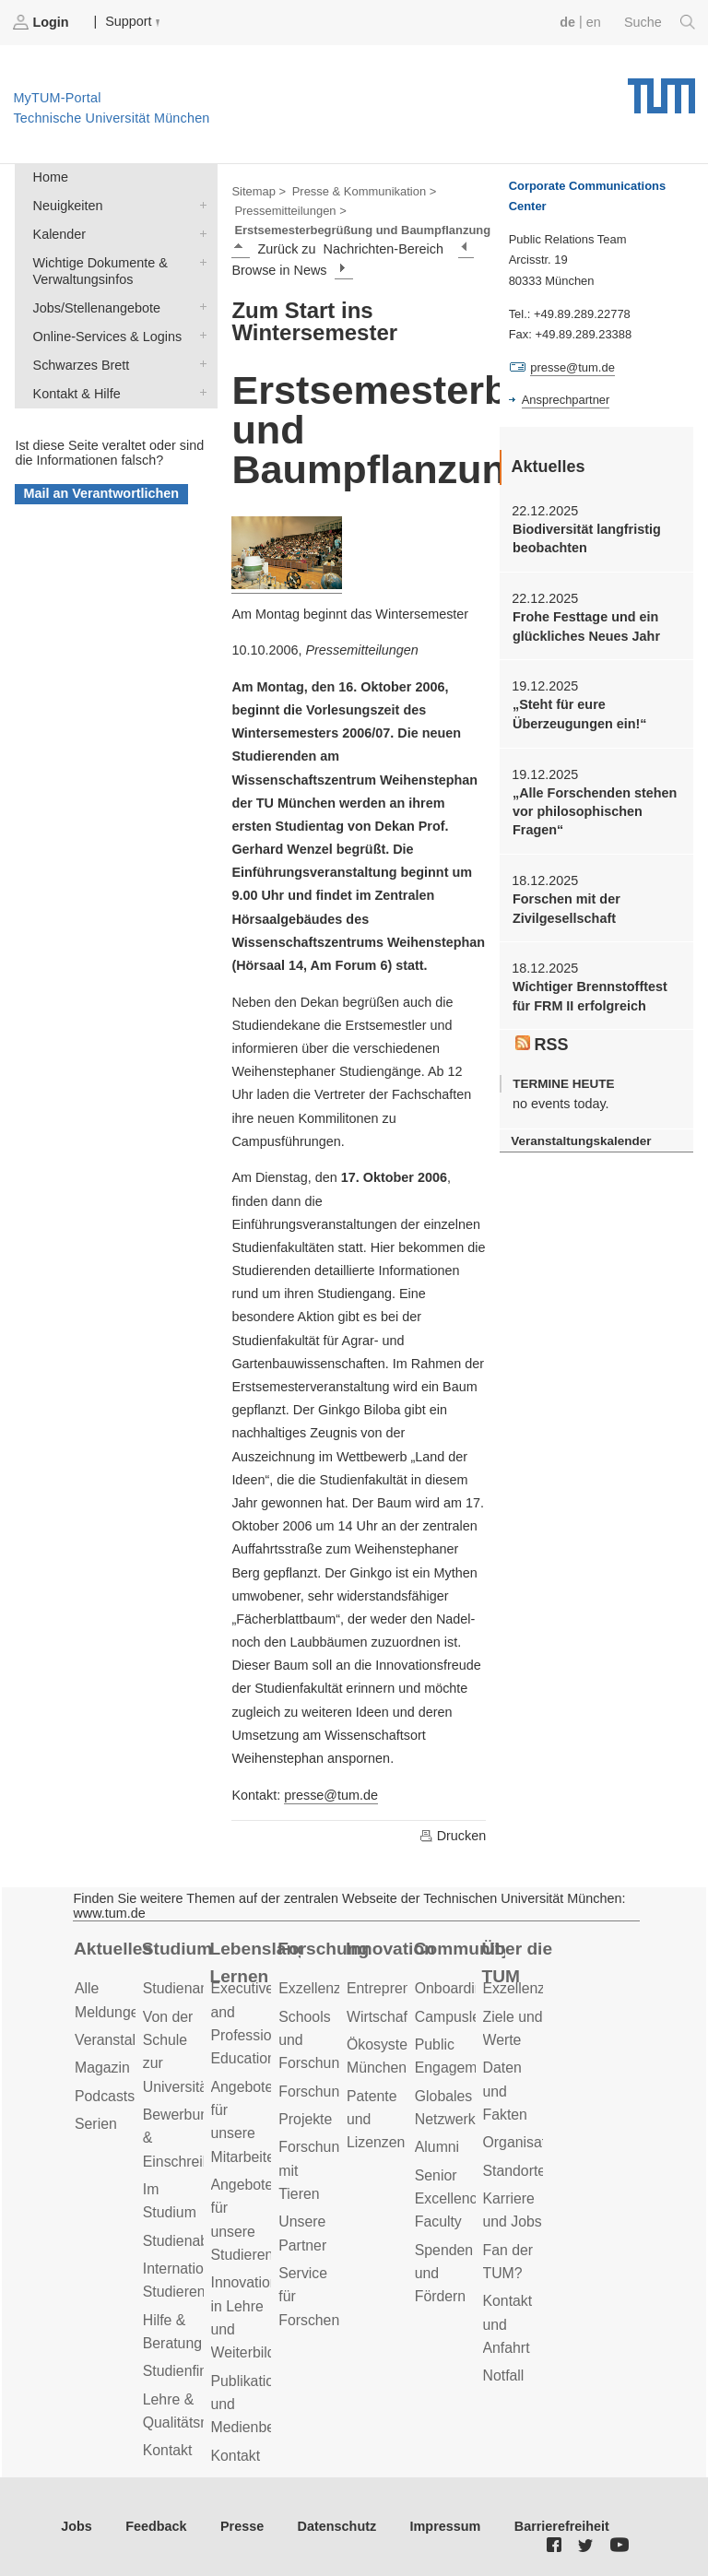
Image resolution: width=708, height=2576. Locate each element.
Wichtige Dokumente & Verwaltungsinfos (199, 261)
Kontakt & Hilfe (199, 392)
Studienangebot (194, 1988)
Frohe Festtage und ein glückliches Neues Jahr (586, 626)
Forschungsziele (331, 2091)
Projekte (305, 2119)
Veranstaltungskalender (581, 1141)
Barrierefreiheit (561, 2526)
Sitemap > (258, 191)
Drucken (453, 1835)
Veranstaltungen (127, 2040)
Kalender (199, 232)
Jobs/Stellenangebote (199, 306)
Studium (177, 1948)
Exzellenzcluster (331, 1988)
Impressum (445, 2526)
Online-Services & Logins (199, 335)
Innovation (390, 1948)
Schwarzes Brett (199, 363)
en (593, 22)
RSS (542, 1044)
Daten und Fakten (505, 2091)
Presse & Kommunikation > (364, 191)
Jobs (76, 2526)
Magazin (102, 2067)
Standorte (515, 2171)
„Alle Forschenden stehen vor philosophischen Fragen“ (595, 812)
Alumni (437, 2147)
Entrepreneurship (402, 1988)
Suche (659, 22)
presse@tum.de (331, 1795)
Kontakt (168, 2450)
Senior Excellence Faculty (450, 2199)
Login (42, 22)
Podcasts (105, 2096)
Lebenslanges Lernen (255, 1963)
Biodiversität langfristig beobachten (587, 538)
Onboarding (453, 1988)
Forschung (323, 1948)
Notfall (504, 2375)
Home (50, 177)
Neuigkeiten (199, 204)
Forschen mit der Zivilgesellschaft (566, 908)
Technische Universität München (661, 89)
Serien (96, 2124)
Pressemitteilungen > (290, 211)
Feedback (155, 2526)
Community (459, 1948)
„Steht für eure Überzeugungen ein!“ (580, 713)
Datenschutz (337, 2526)
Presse (242, 2526)
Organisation (524, 2142)
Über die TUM (517, 1963)
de (567, 22)
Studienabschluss (200, 2241)
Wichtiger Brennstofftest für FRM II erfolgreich (590, 995)
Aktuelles (113, 1948)
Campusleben (460, 2017)
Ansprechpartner (566, 400)
